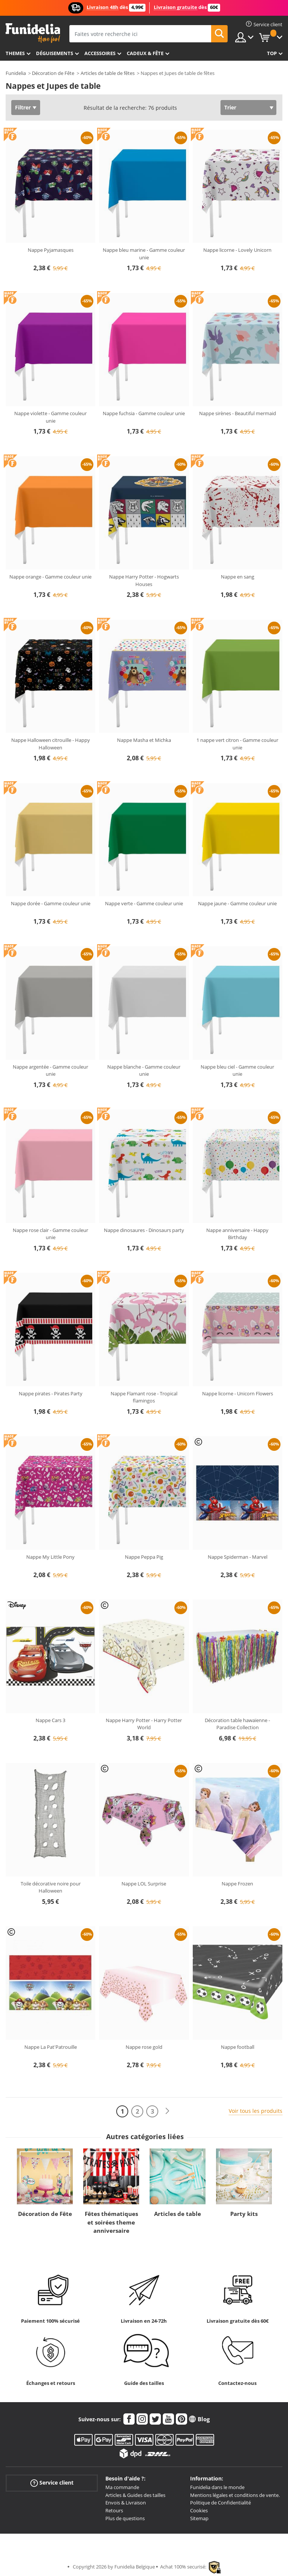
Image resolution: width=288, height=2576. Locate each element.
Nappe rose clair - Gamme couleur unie (50, 1234)
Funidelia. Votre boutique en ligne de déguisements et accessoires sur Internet (33, 33)
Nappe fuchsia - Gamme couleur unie (144, 413)
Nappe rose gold (144, 2047)
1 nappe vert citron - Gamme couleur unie (237, 744)
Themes (15, 53)
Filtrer (23, 107)
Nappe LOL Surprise (144, 1883)
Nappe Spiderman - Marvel (237, 1556)
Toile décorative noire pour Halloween (51, 1887)
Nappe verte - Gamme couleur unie (144, 903)
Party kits (244, 2213)
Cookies (199, 2510)
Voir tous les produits (255, 2110)
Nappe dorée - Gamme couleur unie (50, 903)
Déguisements (54, 53)
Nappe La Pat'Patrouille (50, 2047)
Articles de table (177, 2213)
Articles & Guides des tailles (135, 2495)
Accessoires (100, 53)
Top (272, 53)
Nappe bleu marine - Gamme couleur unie (144, 254)
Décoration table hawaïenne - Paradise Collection (237, 1724)
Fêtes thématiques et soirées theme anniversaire (111, 2222)
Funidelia (16, 73)
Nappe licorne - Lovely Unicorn (237, 250)
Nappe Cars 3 (50, 1720)
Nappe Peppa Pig (144, 1556)
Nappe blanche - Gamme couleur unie (143, 1070)
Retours (114, 2510)
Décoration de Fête (53, 73)
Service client (52, 2483)
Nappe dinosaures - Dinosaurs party (144, 1230)
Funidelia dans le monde (217, 2487)
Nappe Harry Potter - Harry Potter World (144, 1724)
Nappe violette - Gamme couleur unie (50, 417)
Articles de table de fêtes (108, 73)
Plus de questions (125, 2518)
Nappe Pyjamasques (51, 250)
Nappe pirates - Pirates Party (50, 1393)
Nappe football (237, 2047)
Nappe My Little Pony (50, 1556)
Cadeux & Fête (145, 53)
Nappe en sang (237, 576)
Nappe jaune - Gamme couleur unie (237, 903)
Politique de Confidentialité (220, 2502)
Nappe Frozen (237, 1883)
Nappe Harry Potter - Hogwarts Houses (144, 580)
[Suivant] (167, 2111)
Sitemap (199, 2518)
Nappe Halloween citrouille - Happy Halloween (50, 744)
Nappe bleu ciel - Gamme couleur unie (237, 1070)
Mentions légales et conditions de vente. (235, 2495)
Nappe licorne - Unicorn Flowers (237, 1393)
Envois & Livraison (125, 2502)
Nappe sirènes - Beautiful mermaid (237, 413)
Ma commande (122, 2487)
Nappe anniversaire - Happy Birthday (237, 1234)
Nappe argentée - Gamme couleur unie (50, 1070)
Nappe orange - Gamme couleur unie (50, 576)
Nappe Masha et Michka (144, 740)
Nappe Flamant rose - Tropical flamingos (144, 1397)
